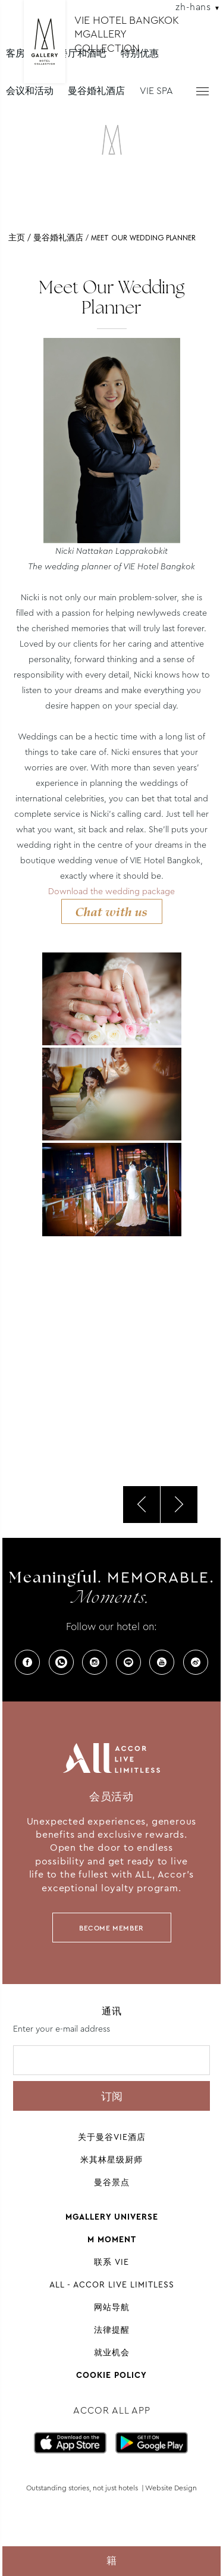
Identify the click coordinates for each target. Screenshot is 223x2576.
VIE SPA (156, 91)
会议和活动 (30, 91)
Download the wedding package (111, 891)
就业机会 (112, 2352)
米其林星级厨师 (111, 2160)
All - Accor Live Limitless (111, 2284)
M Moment (111, 2239)
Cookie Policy (111, 2375)
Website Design (171, 2488)
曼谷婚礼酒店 (96, 91)
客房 (15, 53)
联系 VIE (111, 2262)
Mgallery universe (111, 2217)
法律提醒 (112, 2330)
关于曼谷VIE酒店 (112, 2137)
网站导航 (112, 2307)
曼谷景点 (112, 2182)
